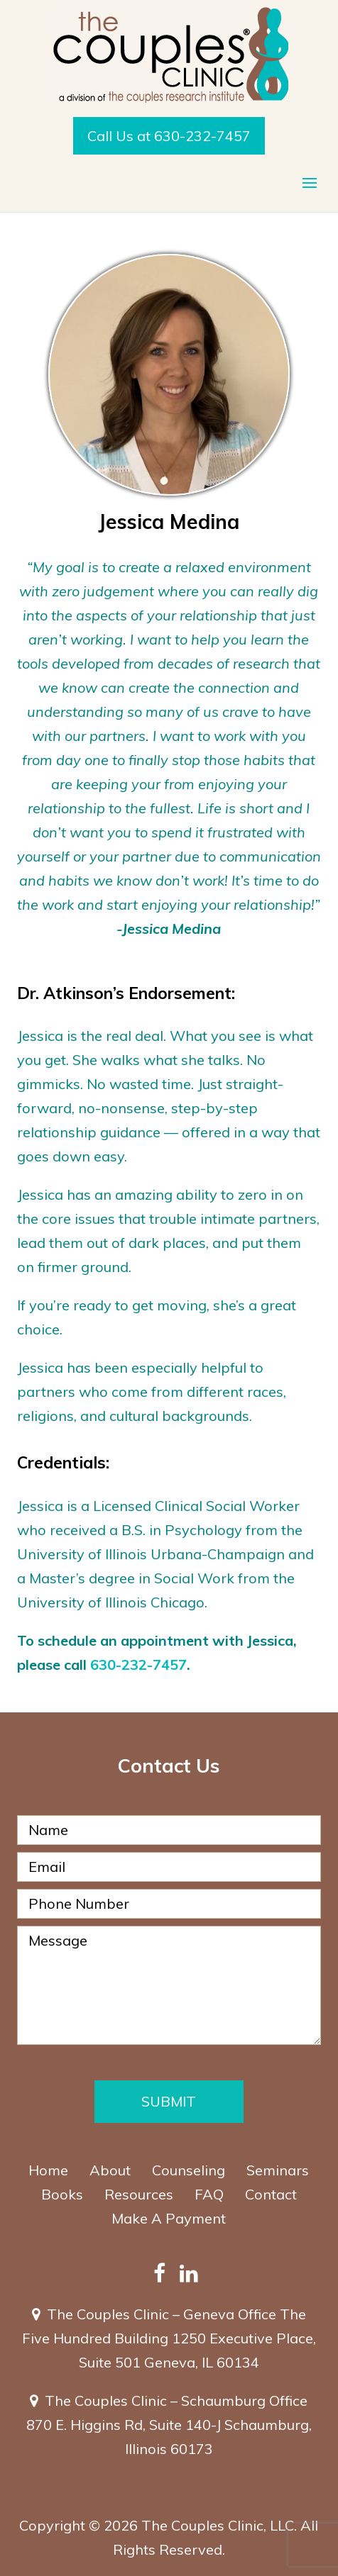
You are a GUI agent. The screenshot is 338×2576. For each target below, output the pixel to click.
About (110, 2170)
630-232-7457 (138, 1664)
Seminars (277, 2170)
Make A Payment (168, 2218)
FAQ (209, 2194)
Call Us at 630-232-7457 (169, 136)
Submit (168, 2101)
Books (62, 2194)
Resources (138, 2194)
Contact (271, 2194)
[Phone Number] (169, 1904)
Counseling (188, 2170)
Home (48, 2170)
